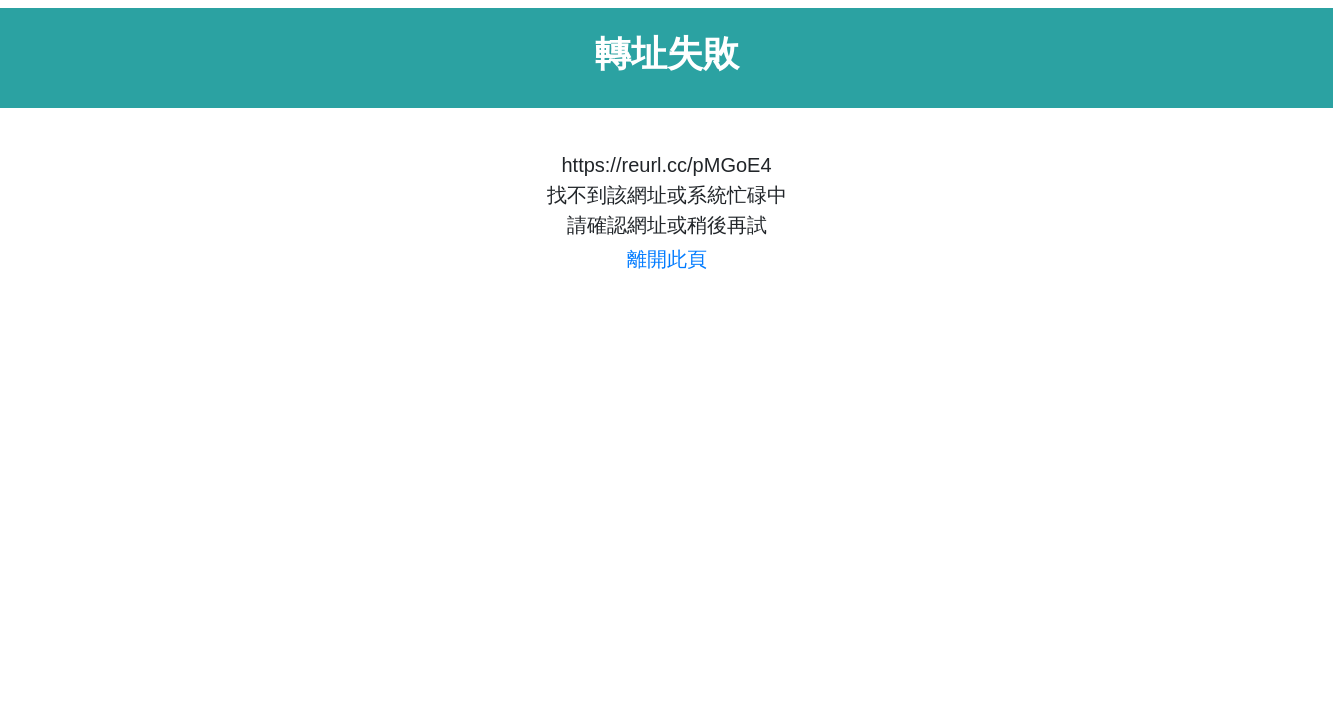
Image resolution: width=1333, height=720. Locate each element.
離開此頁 (667, 259)
